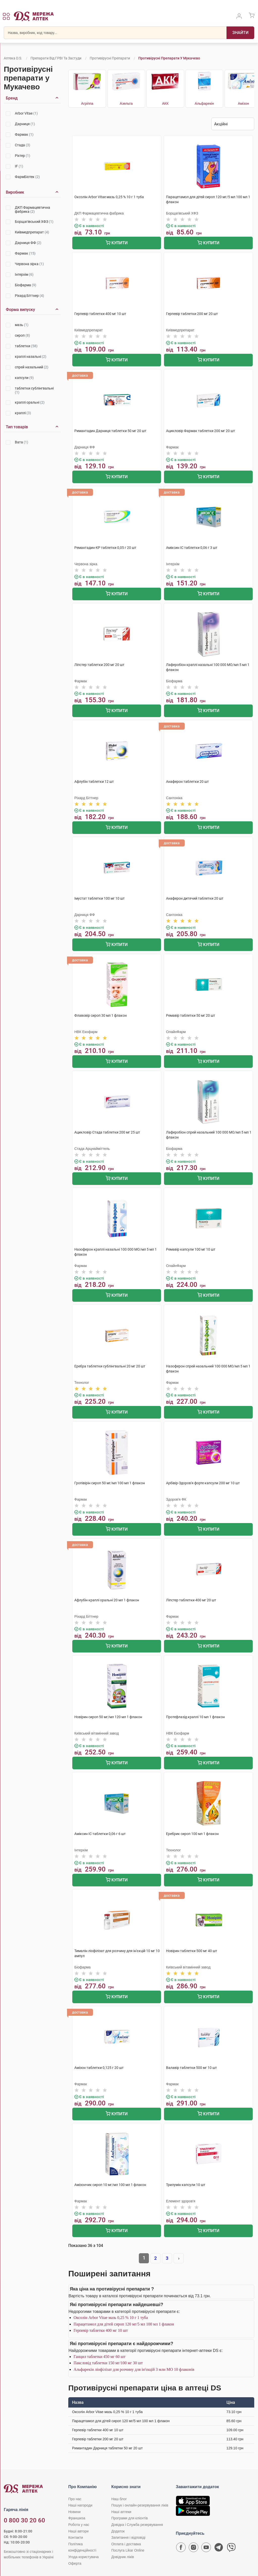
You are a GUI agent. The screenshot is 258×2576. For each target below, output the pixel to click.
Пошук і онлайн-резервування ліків (139, 2505)
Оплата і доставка (126, 2544)
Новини (74, 2512)
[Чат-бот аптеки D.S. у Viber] (231, 2548)
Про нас (74, 2499)
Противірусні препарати (110, 58)
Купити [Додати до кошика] (116, 243)
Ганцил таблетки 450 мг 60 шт (99, 2356)
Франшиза (76, 2518)
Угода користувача (83, 2557)
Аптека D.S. (13, 58)
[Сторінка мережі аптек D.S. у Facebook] (181, 2548)
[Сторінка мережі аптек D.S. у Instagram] (193, 2548)
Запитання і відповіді (128, 2537)
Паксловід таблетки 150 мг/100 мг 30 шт (108, 2363)
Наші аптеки (121, 2512)
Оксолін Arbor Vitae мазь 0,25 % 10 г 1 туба (111, 2317)
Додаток (118, 2531)
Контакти (75, 2537)
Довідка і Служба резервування (137, 2525)
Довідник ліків (122, 2557)
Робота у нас (78, 2525)
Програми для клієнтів (129, 2518)
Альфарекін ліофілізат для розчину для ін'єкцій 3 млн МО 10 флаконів (134, 2369)
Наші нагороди (80, 2505)
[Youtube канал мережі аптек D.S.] (206, 2548)
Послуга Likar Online (127, 2550)
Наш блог (119, 2499)
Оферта (74, 2563)
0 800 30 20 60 (24, 2520)
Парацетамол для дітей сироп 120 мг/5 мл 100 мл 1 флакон (124, 2324)
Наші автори (78, 2531)
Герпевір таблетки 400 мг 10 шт (101, 2330)
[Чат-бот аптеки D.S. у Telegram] (219, 2548)
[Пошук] (240, 32)
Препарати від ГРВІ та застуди (55, 58)
